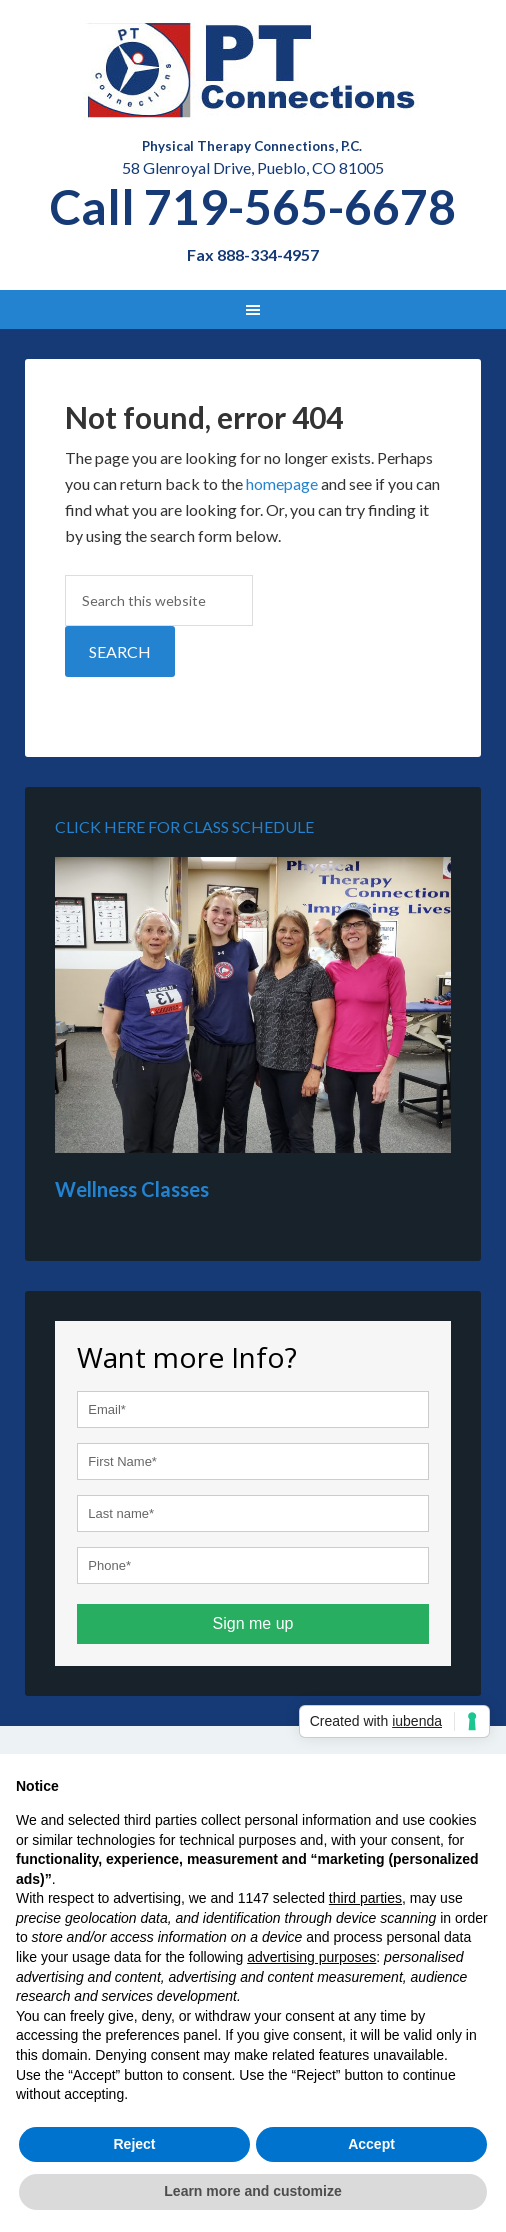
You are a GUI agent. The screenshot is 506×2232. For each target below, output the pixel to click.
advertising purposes (311, 1957)
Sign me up (253, 1623)
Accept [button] (371, 2144)
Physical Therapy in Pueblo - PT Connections (252, 70)
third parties (365, 1898)
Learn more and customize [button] (252, 2191)
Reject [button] (134, 2144)
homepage (282, 483)
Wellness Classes (132, 1189)
